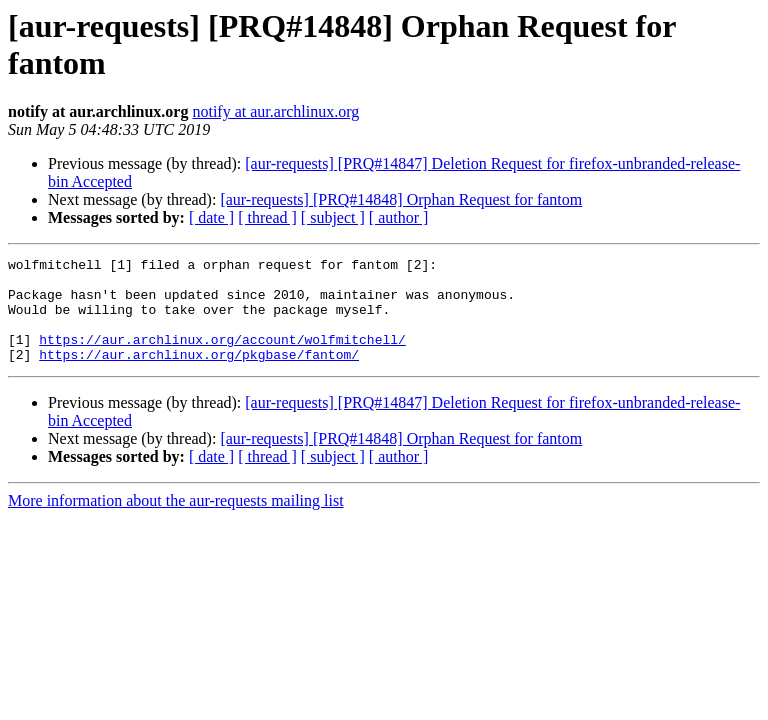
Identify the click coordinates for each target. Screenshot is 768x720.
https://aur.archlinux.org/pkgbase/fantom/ (199, 375)
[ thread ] (267, 217)
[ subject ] (333, 217)
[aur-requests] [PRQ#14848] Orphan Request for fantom (401, 199)
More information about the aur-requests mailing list (176, 521)
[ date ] (211, 217)
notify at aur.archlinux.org (275, 111)
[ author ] (399, 217)
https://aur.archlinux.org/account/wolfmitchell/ (222, 357)
